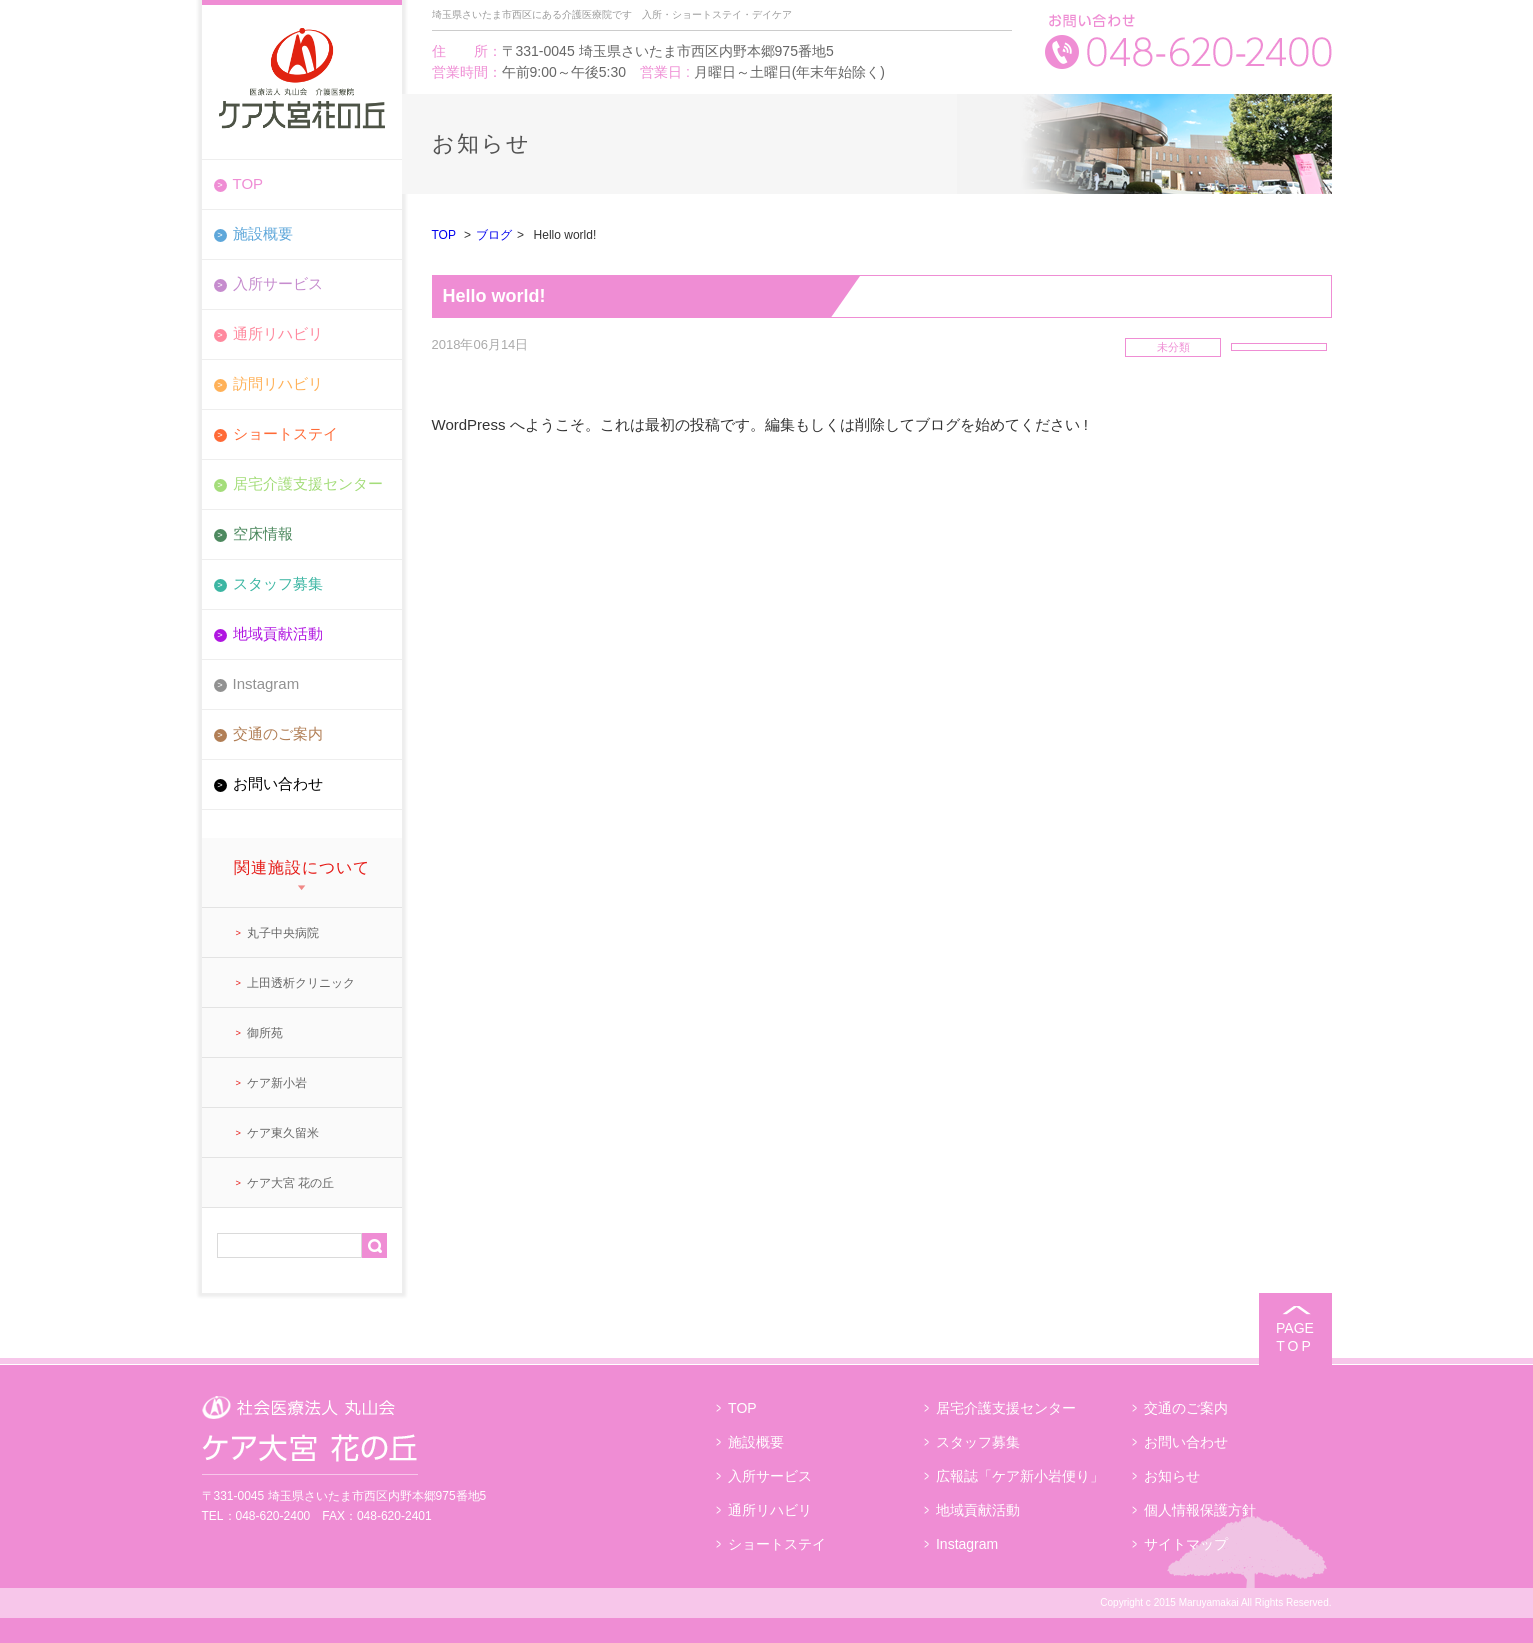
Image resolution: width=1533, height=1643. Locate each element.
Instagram (266, 683)
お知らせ (1172, 1476)
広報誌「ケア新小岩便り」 (1020, 1476)
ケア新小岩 (277, 1083)
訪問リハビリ (278, 383)
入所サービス (278, 283)
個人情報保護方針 (1200, 1510)
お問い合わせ (278, 783)
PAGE (1295, 1337)
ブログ (494, 235)
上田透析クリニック (301, 983)
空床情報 (263, 533)
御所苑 (265, 1033)
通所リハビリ (278, 333)
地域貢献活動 (278, 633)
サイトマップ (1186, 1544)
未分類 (1173, 347)
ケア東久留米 (283, 1133)
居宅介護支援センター (308, 483)
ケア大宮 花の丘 (290, 1183)
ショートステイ (285, 433)
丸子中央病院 (283, 933)
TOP (248, 183)
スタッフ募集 (278, 583)
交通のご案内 (278, 733)
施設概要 (263, 233)
